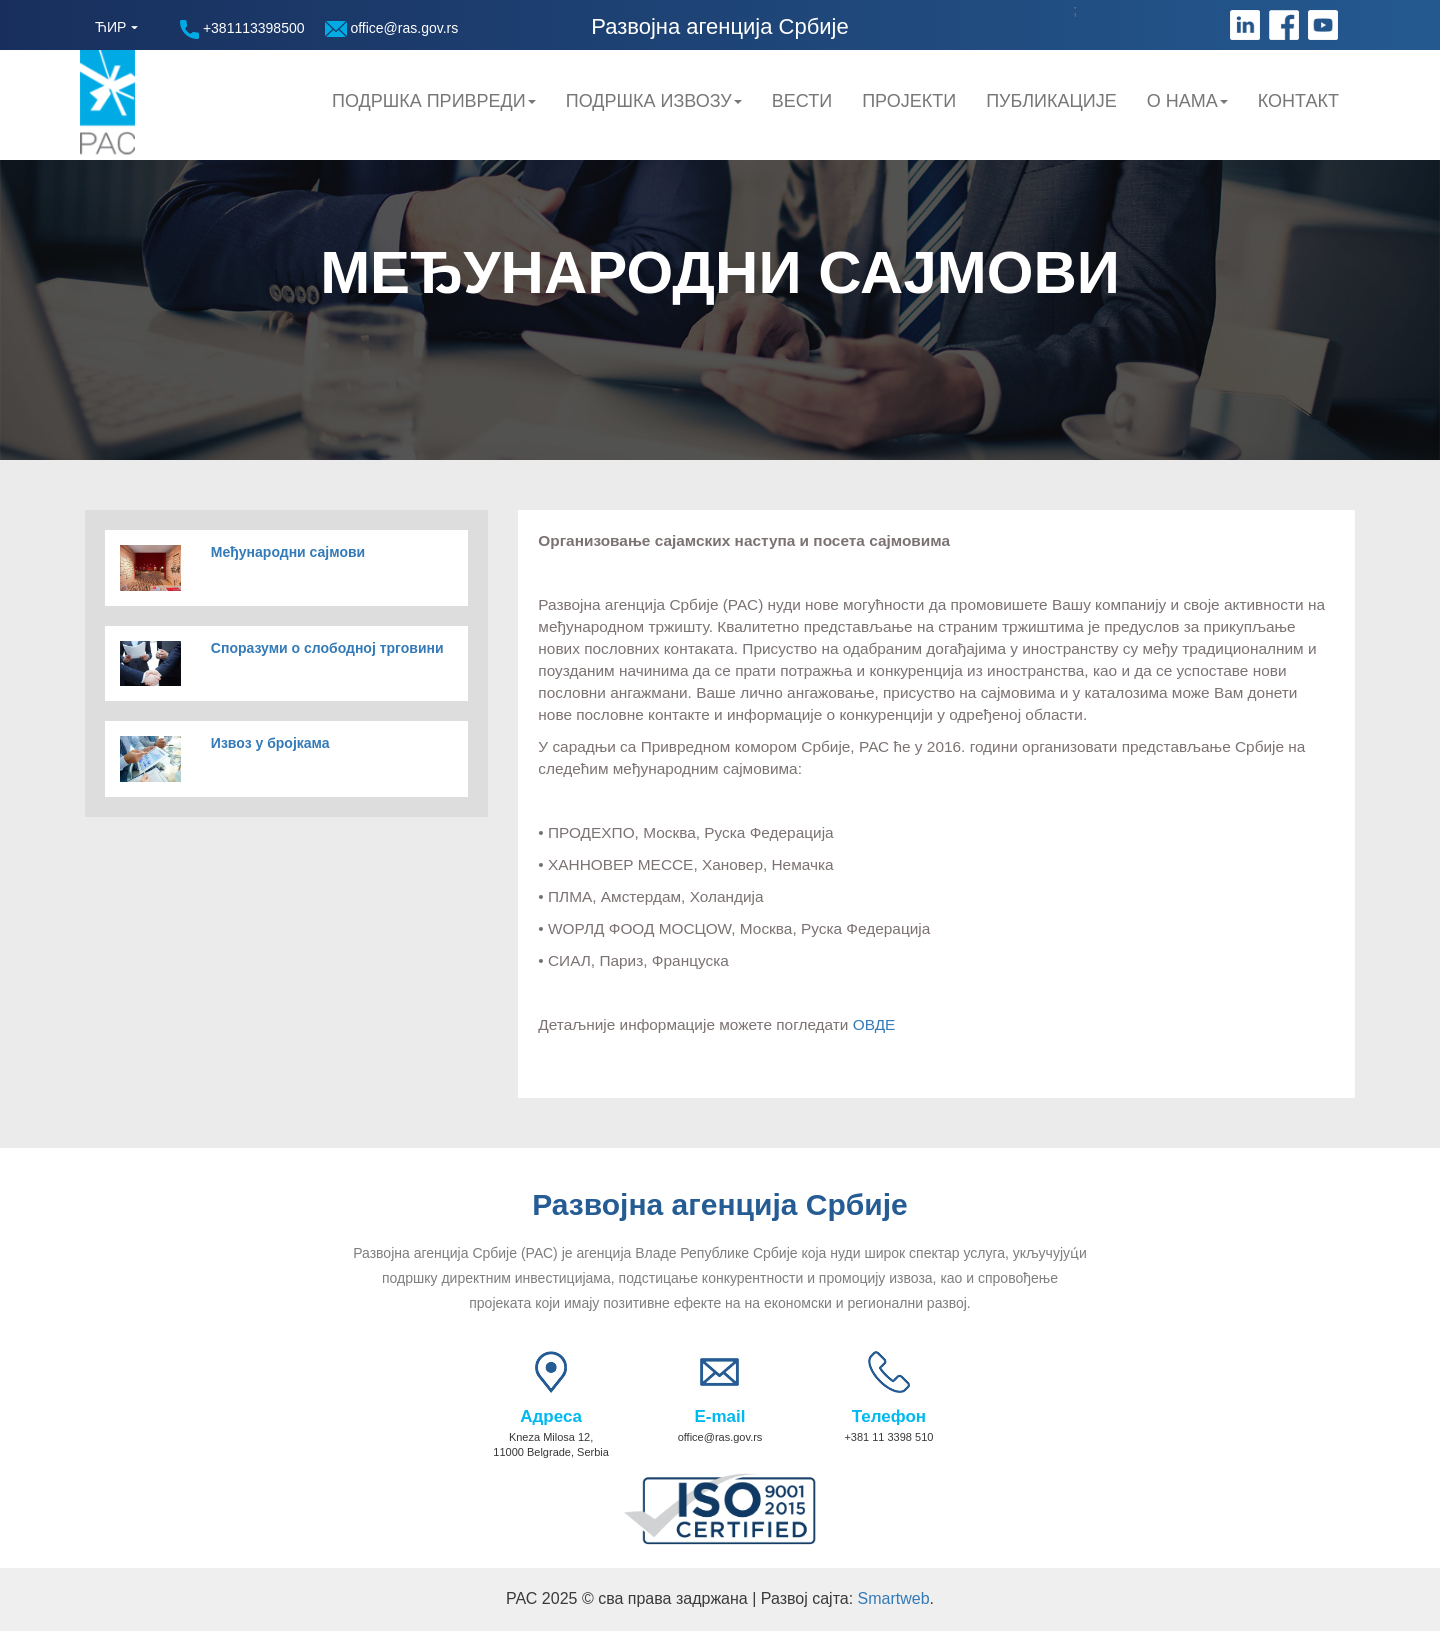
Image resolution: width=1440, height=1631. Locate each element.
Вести (802, 101)
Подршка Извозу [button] (654, 101)
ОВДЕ (874, 1024)
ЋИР (110, 27)
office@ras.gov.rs (392, 28)
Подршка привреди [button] (434, 101)
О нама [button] (1187, 101)
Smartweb (894, 1598)
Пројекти (909, 101)
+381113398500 (242, 29)
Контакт (1298, 101)
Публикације (1051, 101)
